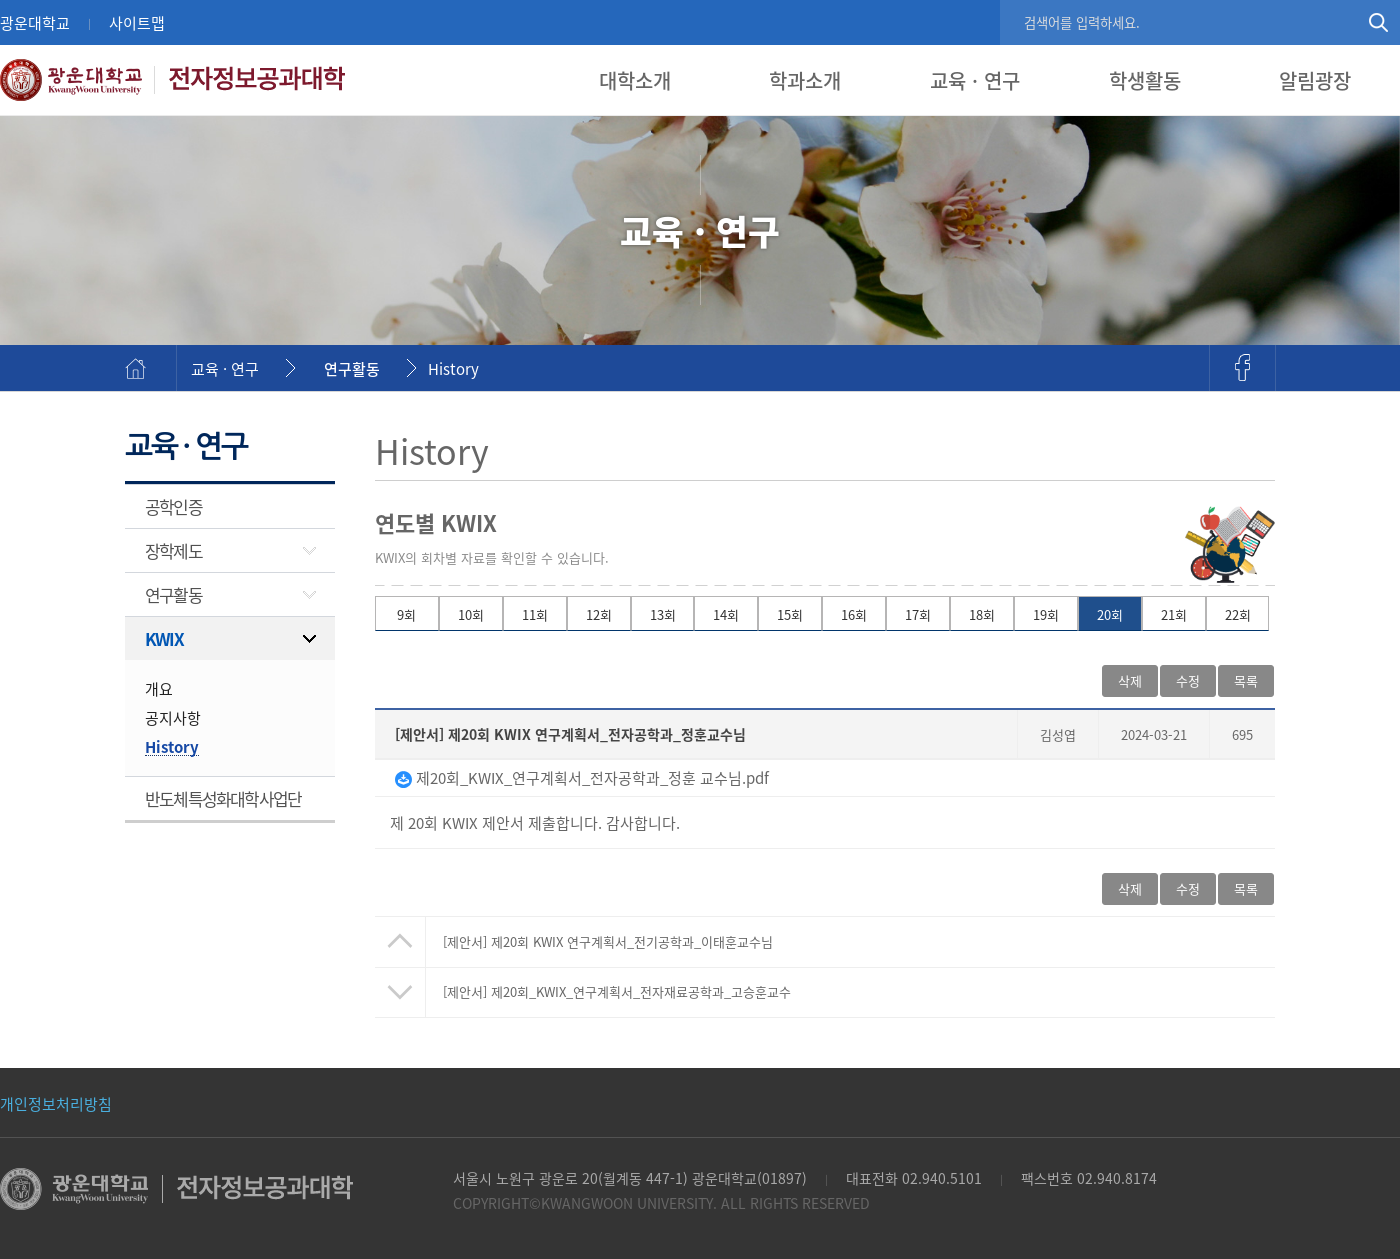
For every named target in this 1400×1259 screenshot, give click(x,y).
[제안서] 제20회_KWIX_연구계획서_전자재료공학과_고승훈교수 (617, 991)
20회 (1110, 614)
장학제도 (173, 550)
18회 (982, 614)
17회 (918, 614)
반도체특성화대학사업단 (223, 798)
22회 (1238, 614)
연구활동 (352, 368)
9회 (406, 614)
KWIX (164, 638)
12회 (599, 614)
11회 (535, 614)
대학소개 (635, 80)
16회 (854, 614)
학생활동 (1145, 80)
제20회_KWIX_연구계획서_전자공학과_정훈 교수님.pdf (582, 777)
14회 (726, 614)
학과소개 (805, 80)
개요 (159, 688)
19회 (1046, 614)
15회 (790, 614)
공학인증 (173, 506)
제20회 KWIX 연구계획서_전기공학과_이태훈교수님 (608, 941)
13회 (663, 614)
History (453, 368)
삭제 (1130, 680)
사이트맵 (137, 22)
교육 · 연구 (975, 80)
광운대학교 (35, 22)
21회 (1174, 614)
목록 (1246, 680)
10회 (471, 614)
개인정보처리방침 (56, 1103)
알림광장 (1315, 80)
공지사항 (173, 717)
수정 (1188, 680)
